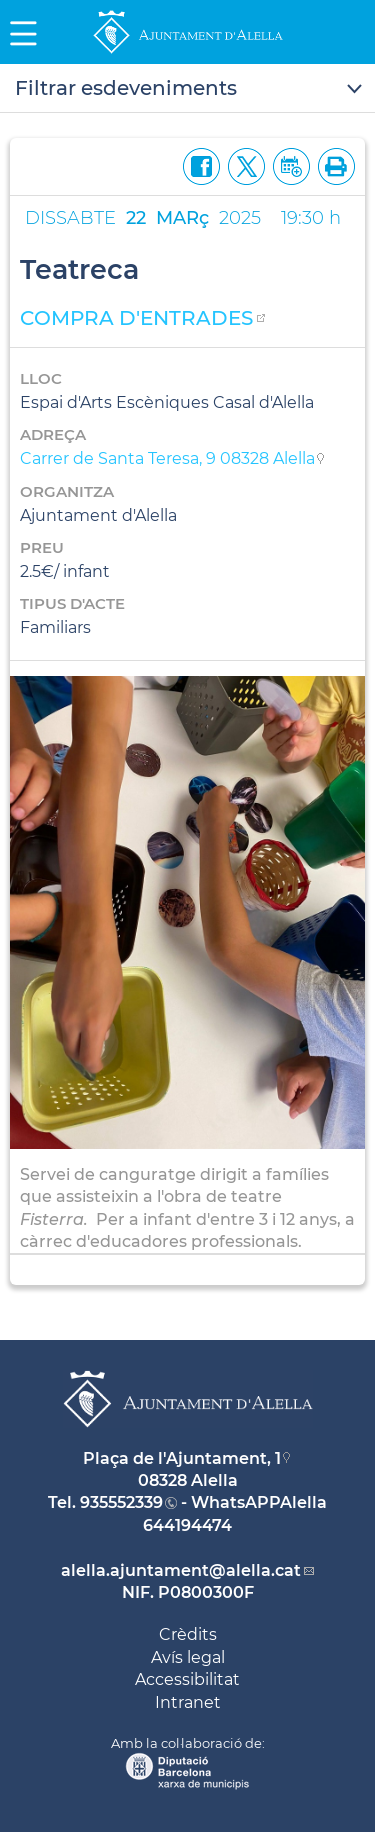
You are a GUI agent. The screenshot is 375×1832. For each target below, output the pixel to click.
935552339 (121, 1502)
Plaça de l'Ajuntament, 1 (182, 1458)
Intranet (188, 1702)
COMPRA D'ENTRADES (136, 318)
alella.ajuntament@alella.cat (181, 1570)
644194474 (187, 1525)
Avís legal (188, 1657)
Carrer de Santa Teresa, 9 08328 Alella (167, 458)
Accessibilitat (187, 1679)
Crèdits (188, 1634)
